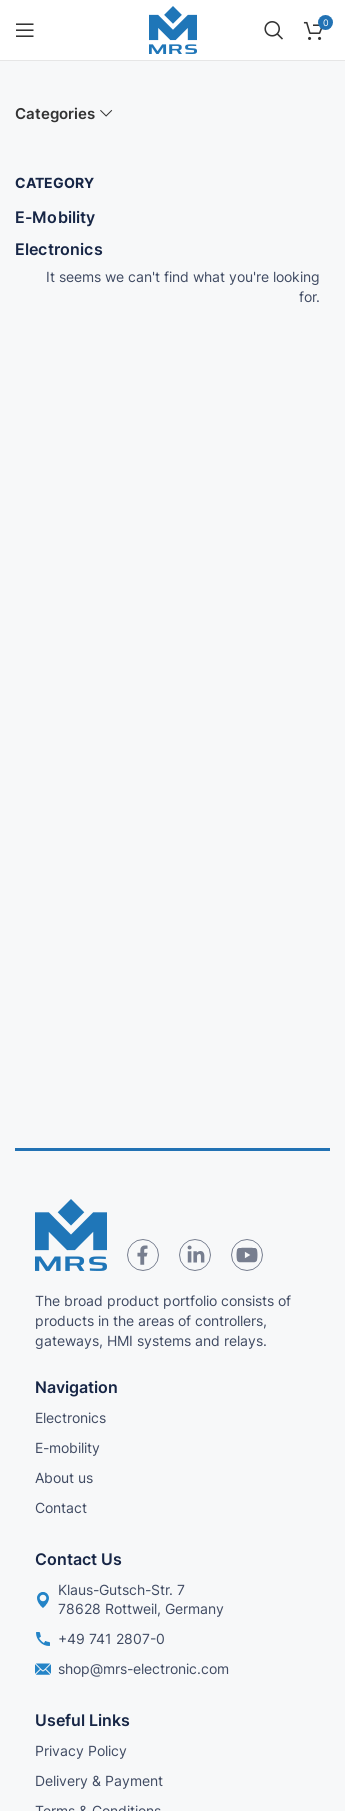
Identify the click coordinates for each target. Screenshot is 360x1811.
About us (64, 1477)
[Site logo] (173, 28)
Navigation (76, 1387)
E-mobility (67, 1447)
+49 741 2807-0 (100, 1638)
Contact (61, 1507)
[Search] (274, 30)
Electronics (59, 249)
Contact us (78, 1559)
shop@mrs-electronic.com (132, 1668)
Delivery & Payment (99, 1780)
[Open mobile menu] (25, 30)
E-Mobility (55, 217)
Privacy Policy (81, 1750)
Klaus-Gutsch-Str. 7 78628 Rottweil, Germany (129, 1598)
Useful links (82, 1720)
